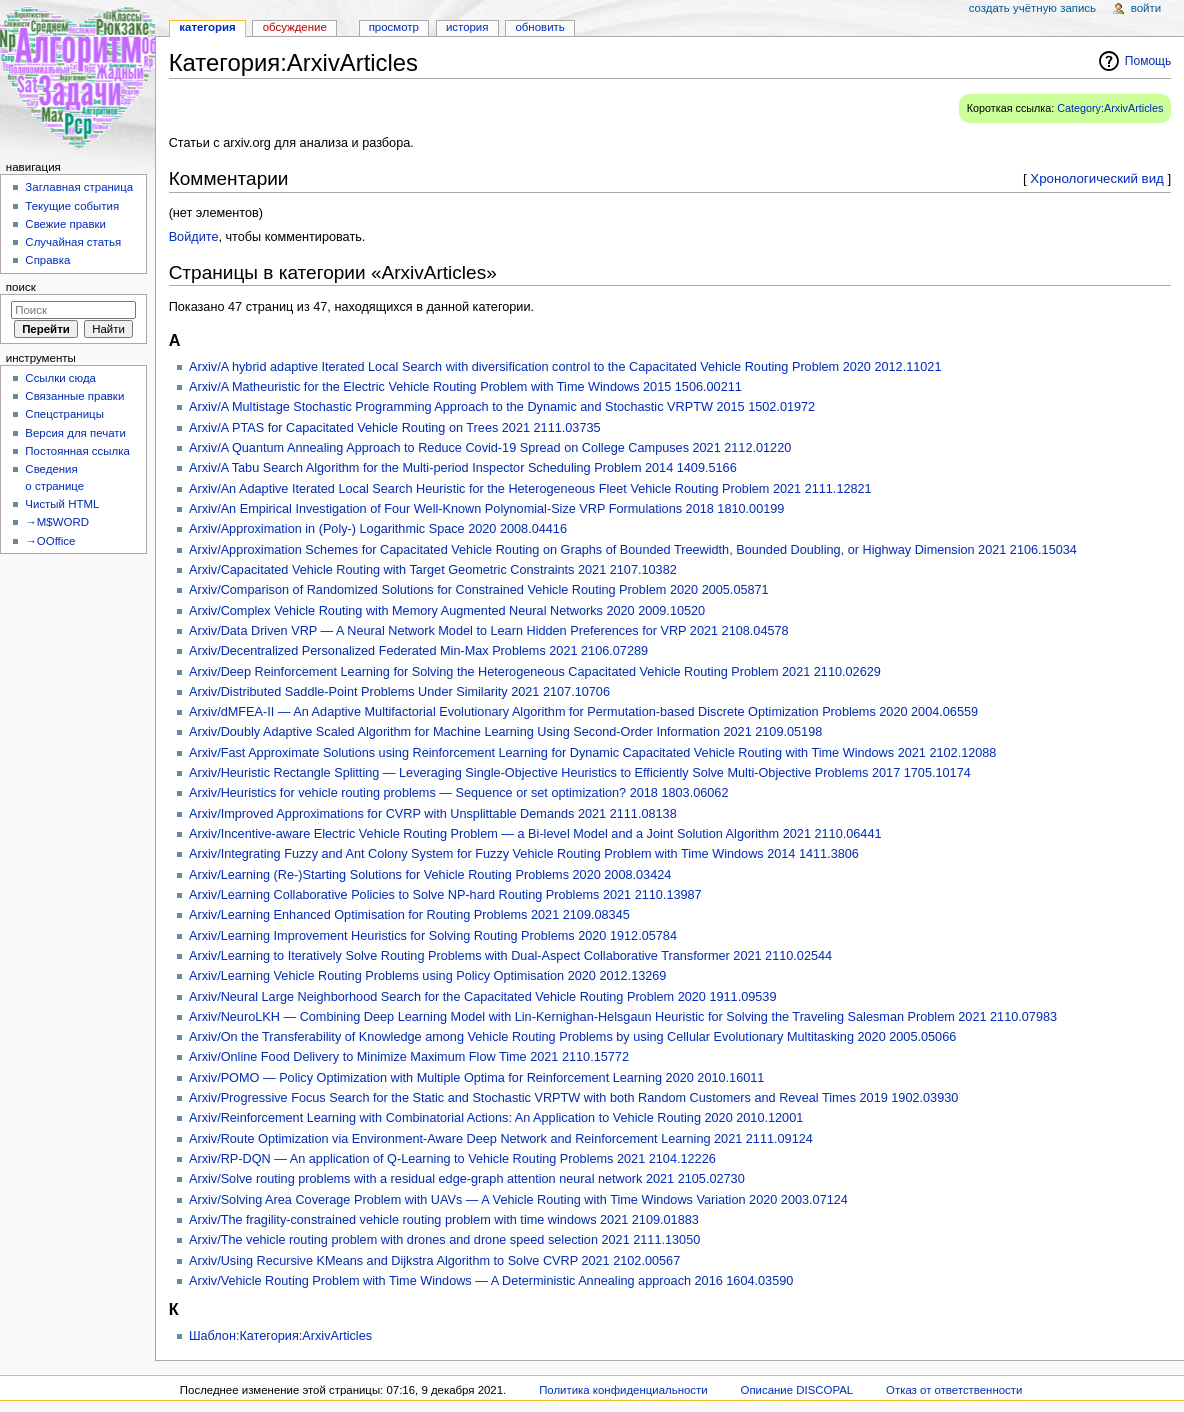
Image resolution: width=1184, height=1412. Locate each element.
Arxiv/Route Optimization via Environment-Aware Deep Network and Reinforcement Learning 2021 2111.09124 (501, 1139)
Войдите (194, 237)
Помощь (1148, 61)
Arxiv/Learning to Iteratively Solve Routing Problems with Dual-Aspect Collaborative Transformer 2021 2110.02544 (510, 956)
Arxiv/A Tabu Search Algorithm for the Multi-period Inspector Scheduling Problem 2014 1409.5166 (463, 468)
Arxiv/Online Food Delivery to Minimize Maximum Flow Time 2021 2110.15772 (409, 1057)
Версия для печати (75, 433)
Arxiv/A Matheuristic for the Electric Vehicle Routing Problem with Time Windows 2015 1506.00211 (465, 387)
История (467, 27)
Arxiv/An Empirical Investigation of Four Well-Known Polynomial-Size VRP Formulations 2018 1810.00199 (486, 509)
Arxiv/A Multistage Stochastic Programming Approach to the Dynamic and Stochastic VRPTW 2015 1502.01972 (502, 407)
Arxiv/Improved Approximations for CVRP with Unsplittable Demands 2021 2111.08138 (433, 814)
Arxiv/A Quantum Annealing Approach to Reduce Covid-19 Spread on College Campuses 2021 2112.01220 (490, 448)
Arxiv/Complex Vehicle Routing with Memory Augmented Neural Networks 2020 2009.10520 (447, 611)
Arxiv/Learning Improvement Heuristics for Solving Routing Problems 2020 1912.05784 (433, 936)
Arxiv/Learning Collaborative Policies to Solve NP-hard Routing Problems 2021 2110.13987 (445, 895)
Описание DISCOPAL (797, 1390)
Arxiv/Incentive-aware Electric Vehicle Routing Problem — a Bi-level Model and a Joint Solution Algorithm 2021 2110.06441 (535, 834)
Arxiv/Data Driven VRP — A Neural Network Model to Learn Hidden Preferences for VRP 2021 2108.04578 (489, 631)
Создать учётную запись (1032, 8)
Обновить (539, 27)
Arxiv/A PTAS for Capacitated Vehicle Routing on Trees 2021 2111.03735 (395, 428)
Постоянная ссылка (77, 451)
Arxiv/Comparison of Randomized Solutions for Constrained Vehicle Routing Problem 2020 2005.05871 (479, 590)
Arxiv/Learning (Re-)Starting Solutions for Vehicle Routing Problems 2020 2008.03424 (430, 875)
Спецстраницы (64, 414)
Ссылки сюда (60, 378)
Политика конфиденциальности (623, 1390)
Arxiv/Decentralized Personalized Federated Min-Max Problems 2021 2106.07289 (418, 651)
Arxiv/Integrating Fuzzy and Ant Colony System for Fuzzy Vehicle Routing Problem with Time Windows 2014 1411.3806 (524, 854)
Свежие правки (65, 224)
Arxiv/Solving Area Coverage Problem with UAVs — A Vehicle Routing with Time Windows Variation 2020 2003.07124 (518, 1200)
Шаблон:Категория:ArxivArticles (280, 1336)
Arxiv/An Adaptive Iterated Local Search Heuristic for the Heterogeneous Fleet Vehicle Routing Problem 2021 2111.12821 (530, 489)
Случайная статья (73, 242)
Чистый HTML (62, 504)
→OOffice (50, 541)
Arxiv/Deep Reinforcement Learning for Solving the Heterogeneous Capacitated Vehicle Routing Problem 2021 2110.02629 (535, 672)
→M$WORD (57, 522)
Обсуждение (295, 27)
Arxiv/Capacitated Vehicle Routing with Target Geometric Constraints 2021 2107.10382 (433, 570)
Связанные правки (74, 396)
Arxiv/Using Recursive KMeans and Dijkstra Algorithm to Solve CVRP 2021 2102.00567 (434, 1261)
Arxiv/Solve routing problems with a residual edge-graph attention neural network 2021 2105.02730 (467, 1179)
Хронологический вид (1097, 178)
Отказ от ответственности (954, 1390)
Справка (47, 260)
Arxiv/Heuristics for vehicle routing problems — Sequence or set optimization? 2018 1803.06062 (459, 793)
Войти (1146, 8)
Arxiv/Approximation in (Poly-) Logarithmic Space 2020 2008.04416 (378, 529)
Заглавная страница (79, 187)
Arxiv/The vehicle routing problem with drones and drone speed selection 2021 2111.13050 (444, 1240)
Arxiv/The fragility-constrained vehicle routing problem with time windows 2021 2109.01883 (444, 1220)
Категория (207, 27)
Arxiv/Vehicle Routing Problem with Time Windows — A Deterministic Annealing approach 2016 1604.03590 (491, 1281)
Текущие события (72, 206)
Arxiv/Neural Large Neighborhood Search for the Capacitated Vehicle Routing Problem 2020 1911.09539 (483, 997)
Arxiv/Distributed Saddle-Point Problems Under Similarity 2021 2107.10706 (399, 692)
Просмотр (394, 27)
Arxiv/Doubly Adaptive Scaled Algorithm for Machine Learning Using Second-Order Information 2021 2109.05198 (505, 732)
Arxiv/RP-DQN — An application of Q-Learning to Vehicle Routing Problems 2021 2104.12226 (452, 1159)
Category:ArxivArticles (1110, 108)
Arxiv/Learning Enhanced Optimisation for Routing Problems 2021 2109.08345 (409, 915)
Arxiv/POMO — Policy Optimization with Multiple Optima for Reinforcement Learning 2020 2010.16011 (476, 1078)
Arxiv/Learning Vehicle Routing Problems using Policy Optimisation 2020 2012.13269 (427, 976)
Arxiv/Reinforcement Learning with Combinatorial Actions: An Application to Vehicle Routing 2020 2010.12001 (496, 1118)
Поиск (21, 287)
